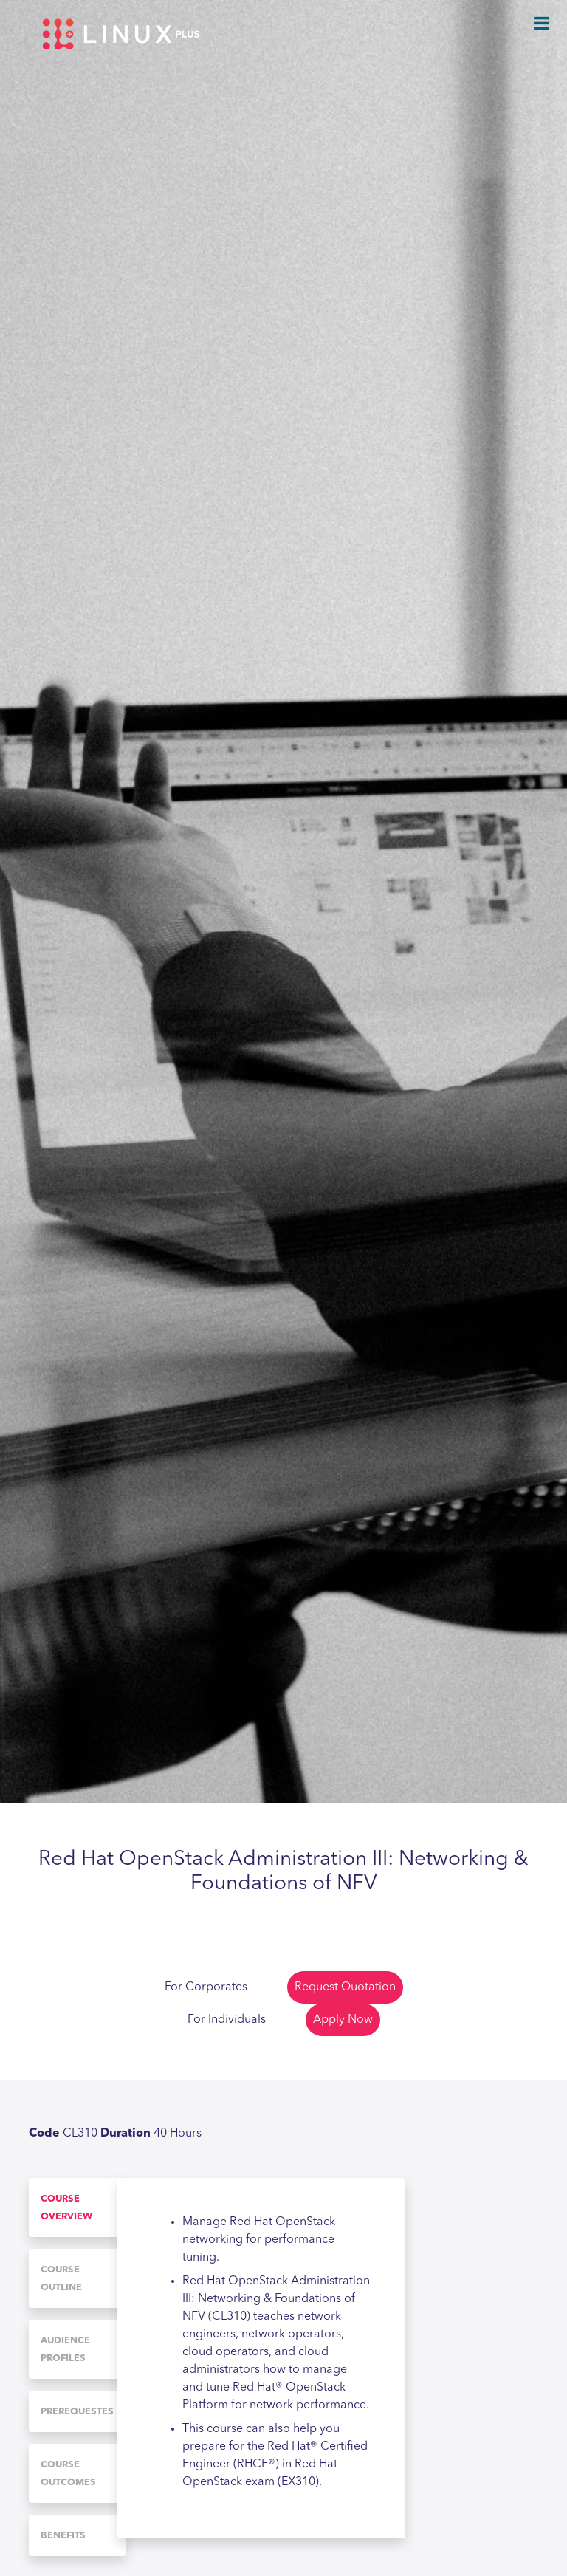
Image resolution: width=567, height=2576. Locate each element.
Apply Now (343, 2020)
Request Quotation (345, 1987)
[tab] (77, 2207)
